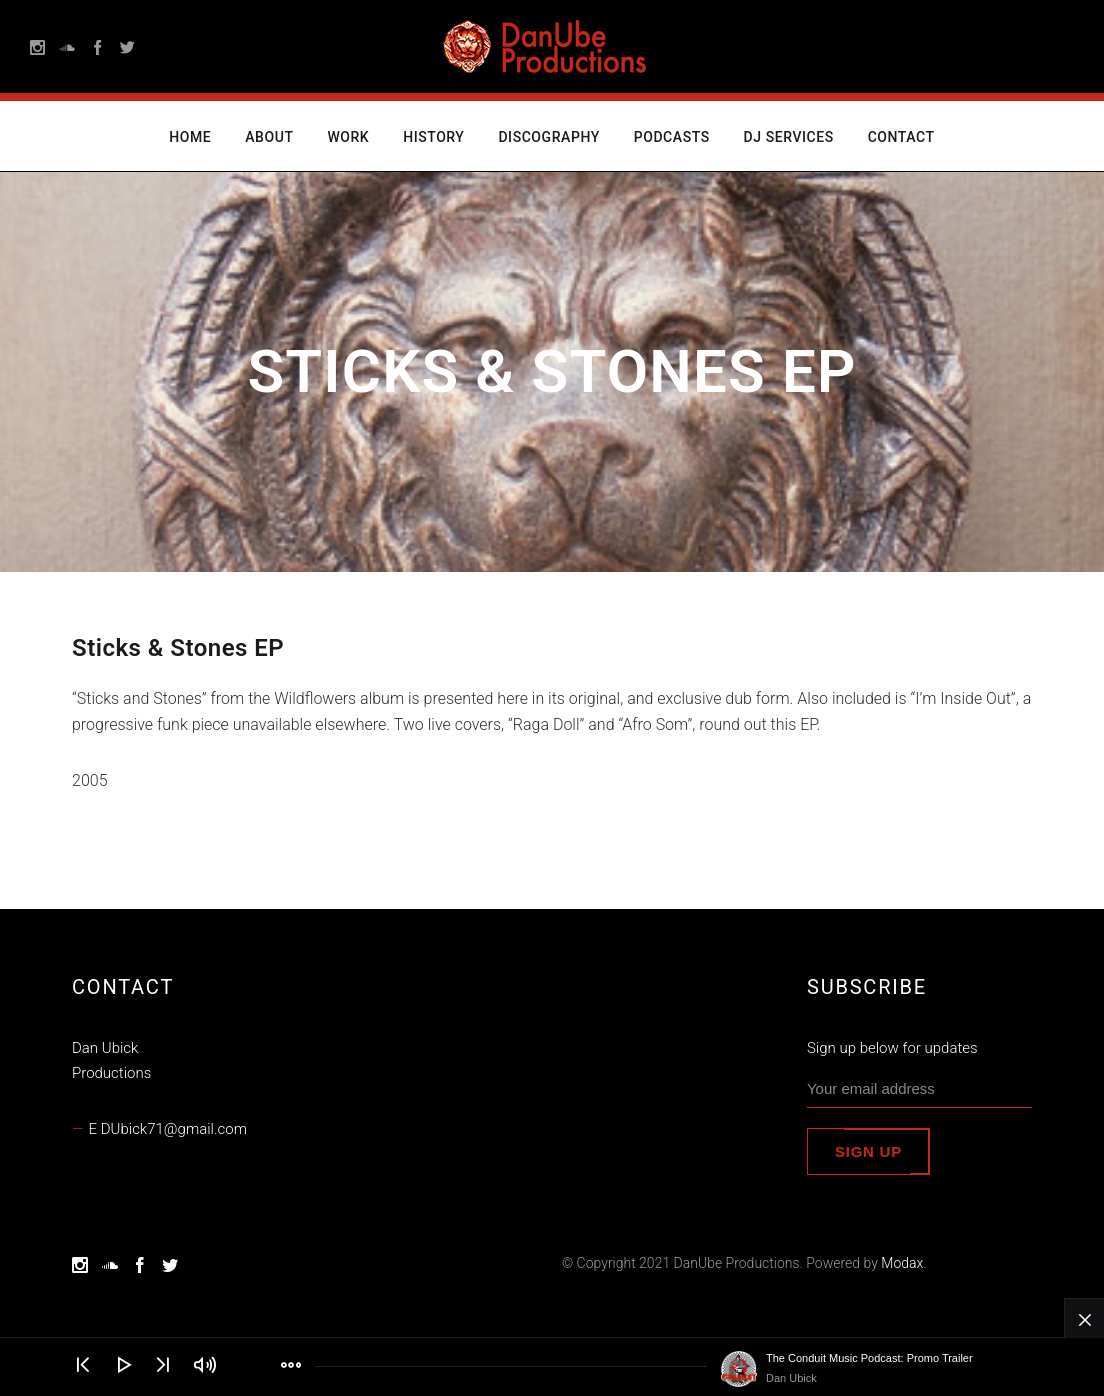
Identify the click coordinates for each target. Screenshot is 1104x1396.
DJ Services (789, 137)
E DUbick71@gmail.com (168, 1129)
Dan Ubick (791, 1378)
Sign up (868, 1151)
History (433, 137)
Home (190, 137)
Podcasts (672, 137)
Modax (902, 1263)
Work (348, 137)
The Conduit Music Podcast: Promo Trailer (869, 1358)
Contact (901, 137)
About (269, 137)
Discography (548, 137)
